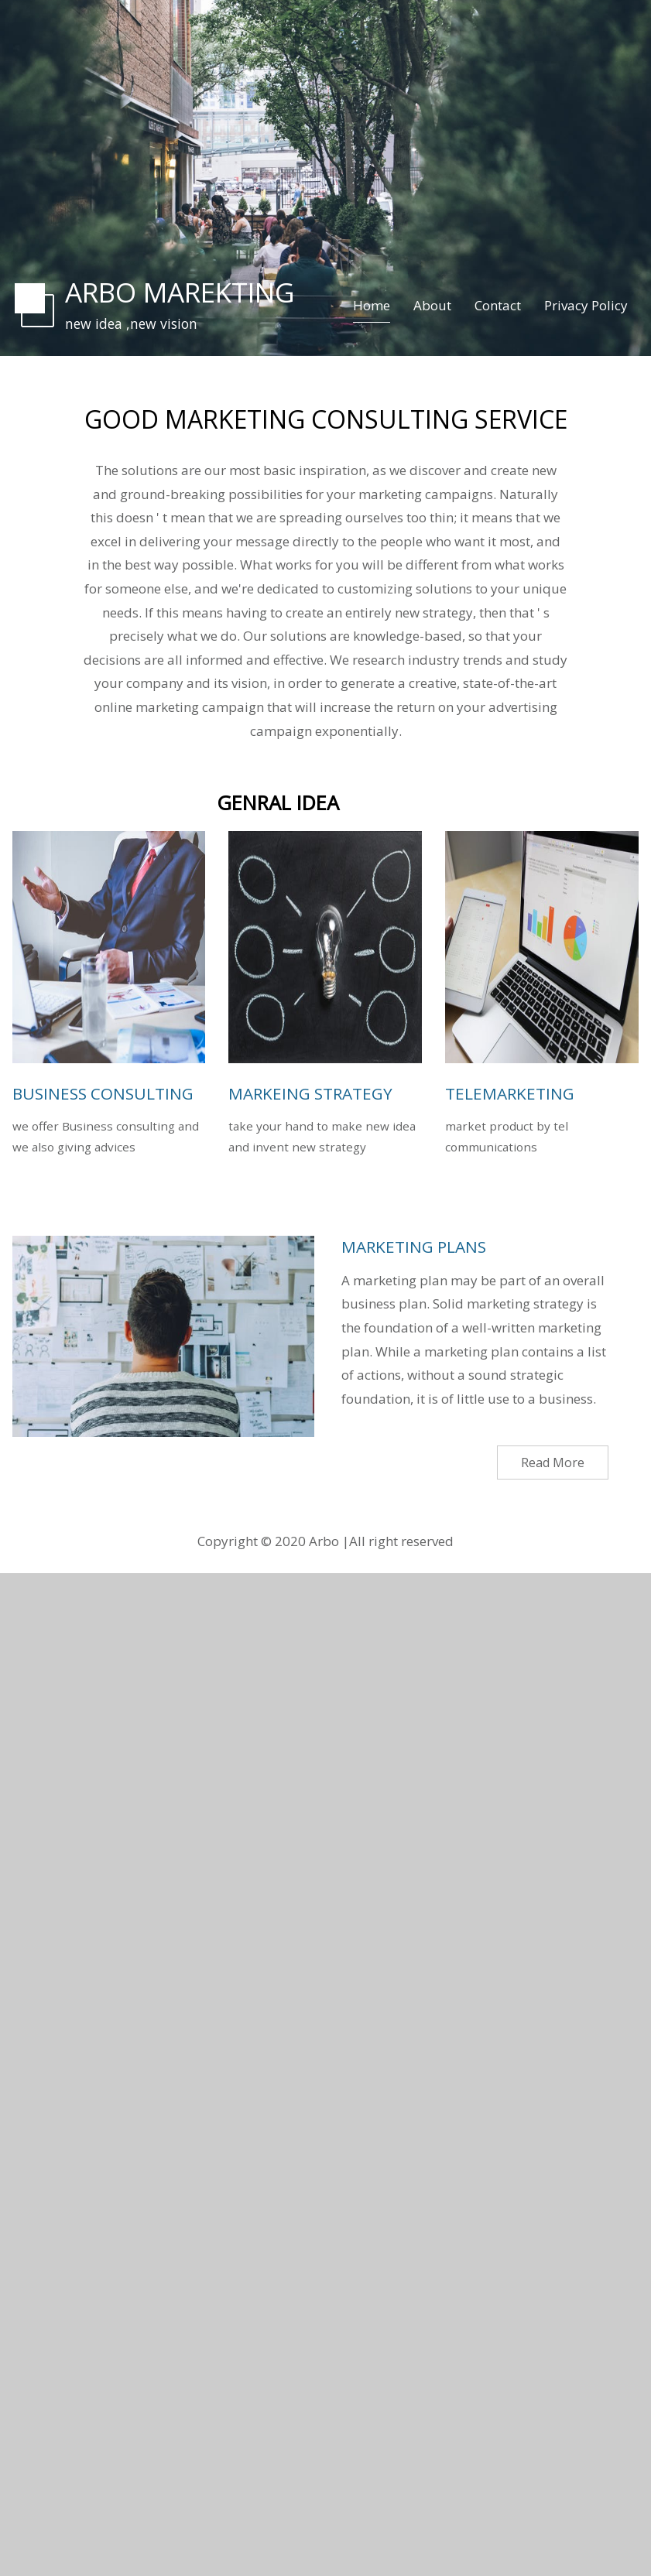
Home (371, 305)
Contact (498, 305)
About (432, 305)
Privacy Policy (586, 305)
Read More (552, 1462)
